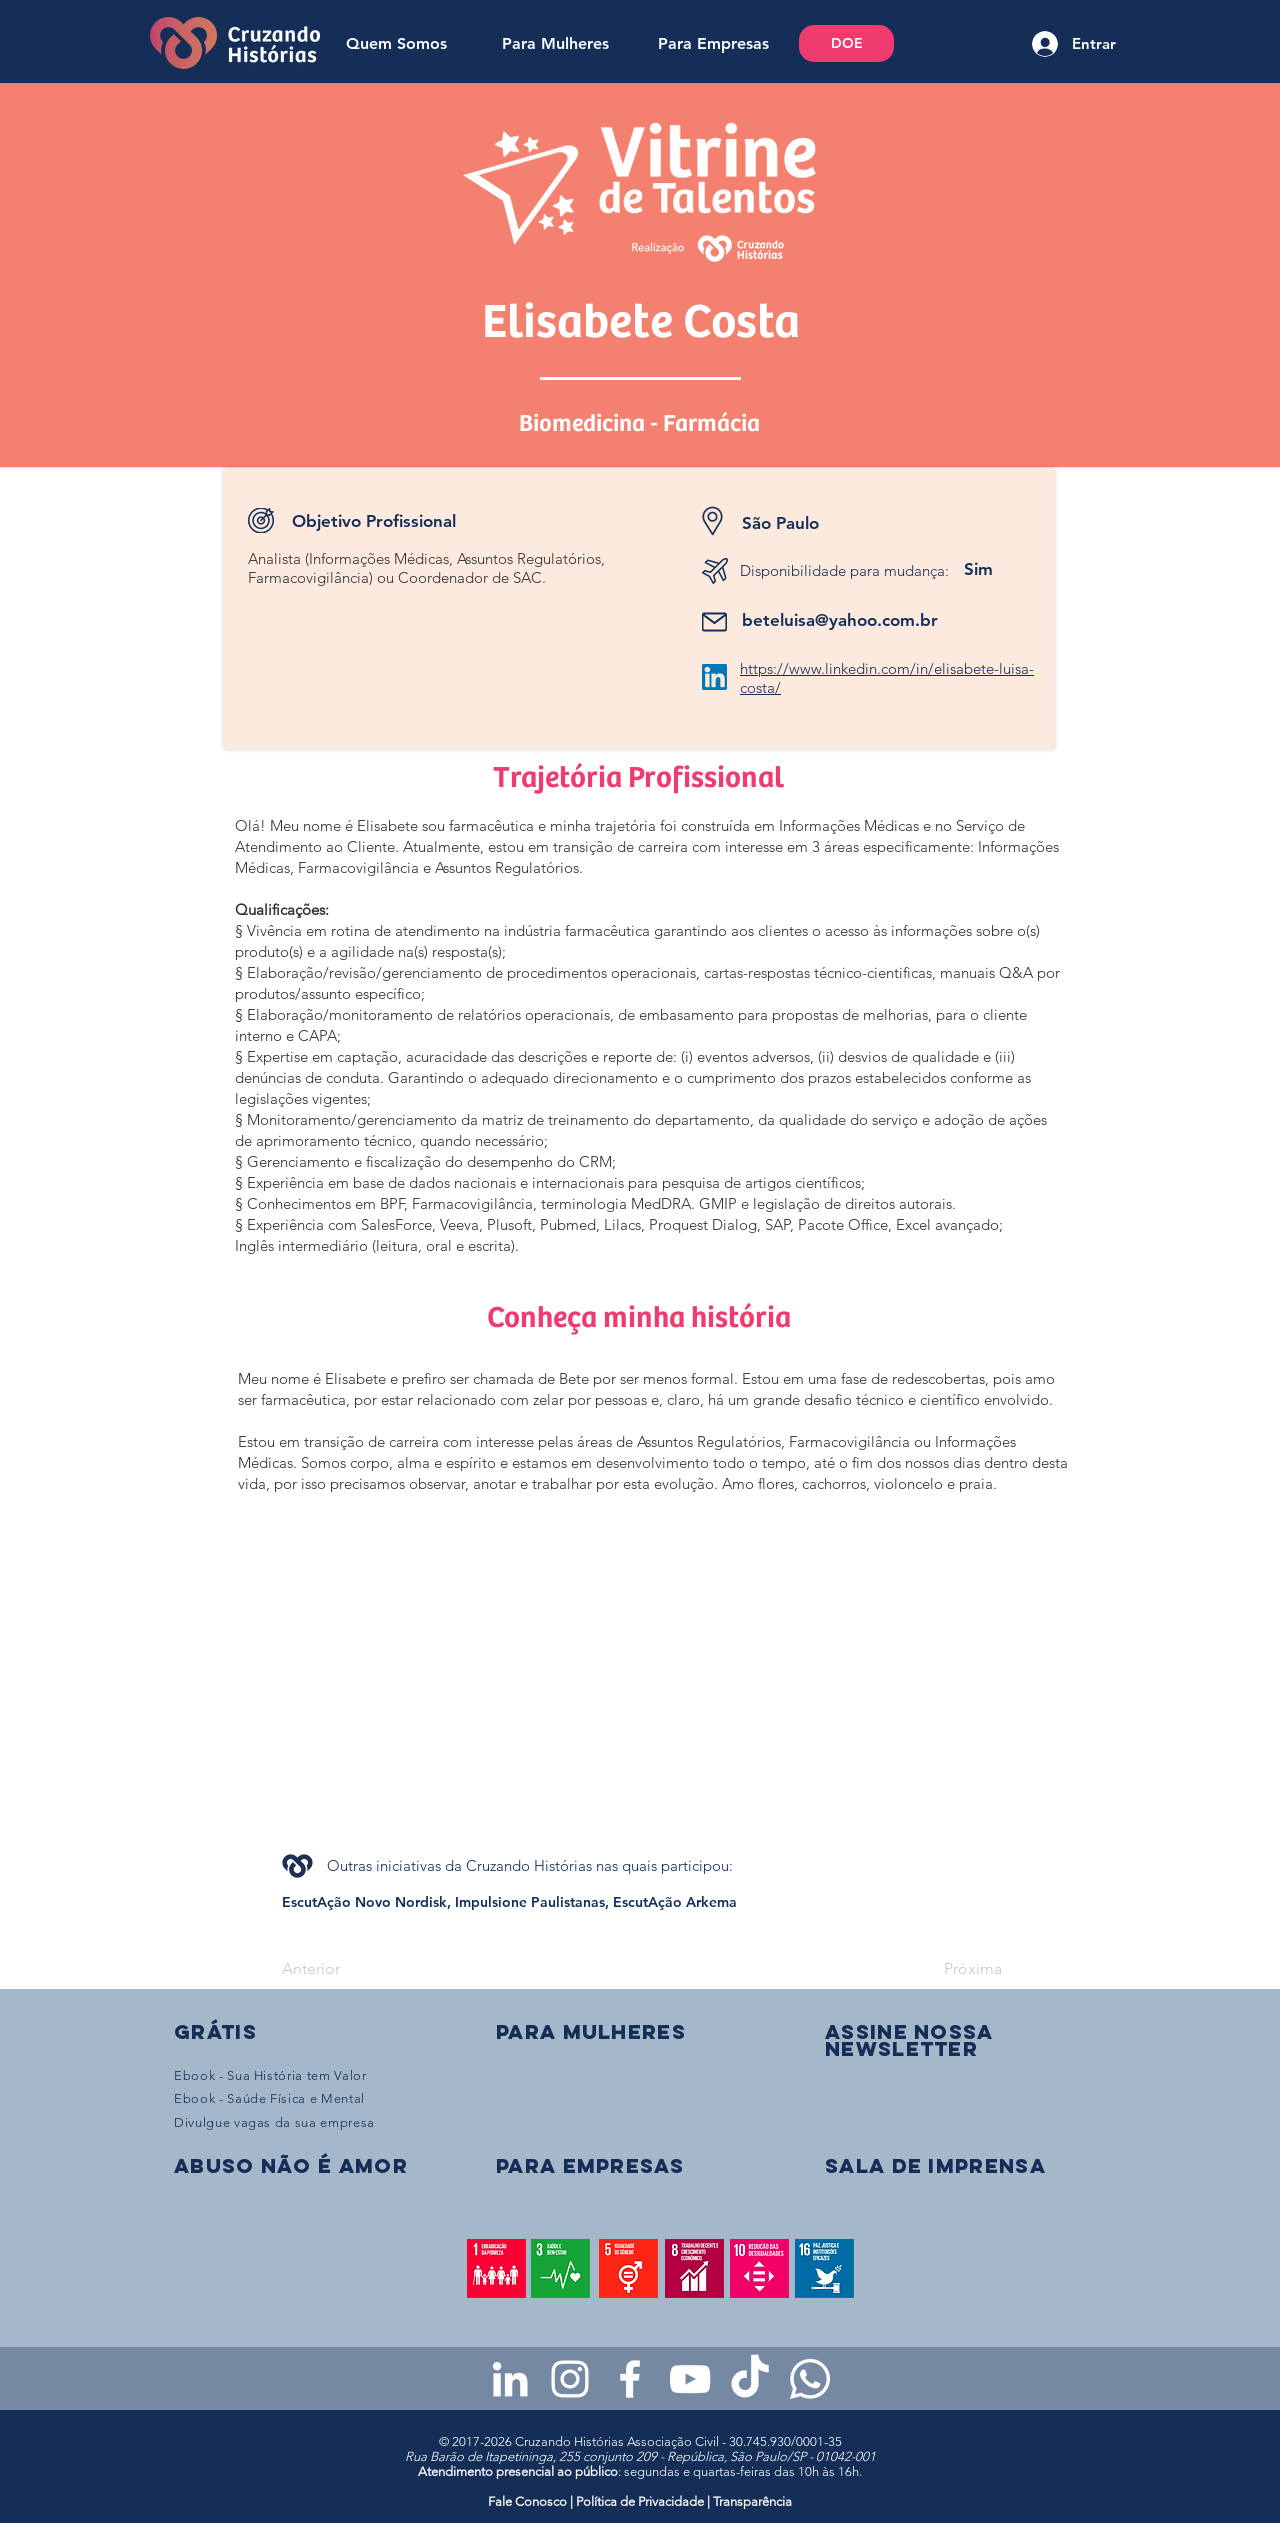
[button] (909, 2039)
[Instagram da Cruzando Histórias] (570, 2379)
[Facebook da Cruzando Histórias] (630, 2379)
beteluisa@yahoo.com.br (840, 620)
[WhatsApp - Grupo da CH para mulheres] (810, 2379)
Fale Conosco (529, 2501)
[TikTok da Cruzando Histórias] (750, 2379)
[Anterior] (348, 1969)
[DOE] (846, 43)
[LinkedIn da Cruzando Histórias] (510, 2379)
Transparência (752, 2501)
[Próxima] (952, 1969)
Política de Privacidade (640, 2501)
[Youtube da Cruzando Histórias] (690, 2379)
